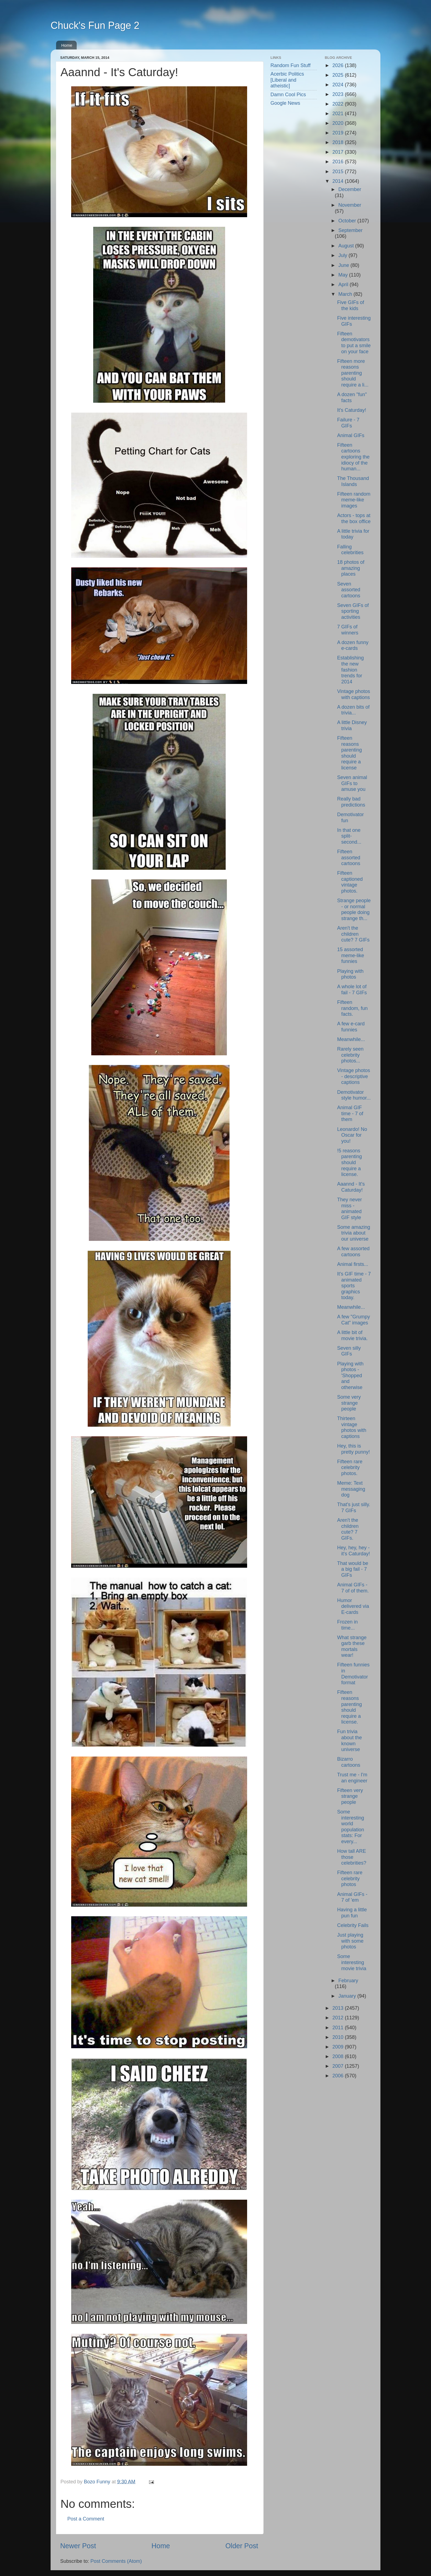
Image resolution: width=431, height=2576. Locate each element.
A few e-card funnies (350, 1026)
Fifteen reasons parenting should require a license (349, 753)
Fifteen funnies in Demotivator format (353, 1673)
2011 (338, 2027)
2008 (338, 2056)
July (343, 255)
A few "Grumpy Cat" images (353, 1320)
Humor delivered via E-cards (353, 1606)
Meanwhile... (351, 1039)
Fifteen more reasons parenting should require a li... (352, 373)
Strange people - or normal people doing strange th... (354, 909)
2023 (338, 94)
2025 (338, 75)
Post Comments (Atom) (116, 2561)
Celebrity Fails (352, 1925)
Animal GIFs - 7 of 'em (352, 1897)
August (346, 246)
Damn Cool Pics (288, 94)
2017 (338, 152)
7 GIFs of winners (347, 630)
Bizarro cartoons (348, 1762)
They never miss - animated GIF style (349, 1208)
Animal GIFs (350, 435)
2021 (338, 113)
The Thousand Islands (353, 481)
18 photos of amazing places (350, 568)
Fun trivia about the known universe (349, 1740)
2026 (338, 65)
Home (66, 45)
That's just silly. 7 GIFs (353, 1507)
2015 (338, 171)
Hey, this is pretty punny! (353, 1449)
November (349, 205)
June (344, 265)
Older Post (241, 2546)
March (345, 294)
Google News (285, 103)
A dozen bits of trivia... (353, 710)
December (349, 189)
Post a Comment (85, 2519)
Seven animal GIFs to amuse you (352, 783)
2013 (338, 2008)
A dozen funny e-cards (352, 645)
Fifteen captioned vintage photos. (350, 882)
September (350, 230)
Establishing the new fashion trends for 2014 (350, 669)
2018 (338, 142)
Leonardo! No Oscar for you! (352, 1135)
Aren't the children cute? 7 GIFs (353, 934)
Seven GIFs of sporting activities (353, 611)
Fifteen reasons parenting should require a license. (349, 1707)
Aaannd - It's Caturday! (351, 1187)
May (343, 275)
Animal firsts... (352, 1264)
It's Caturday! (351, 410)
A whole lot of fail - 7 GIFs (352, 989)
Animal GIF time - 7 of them (350, 1113)
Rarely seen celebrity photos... (350, 1055)
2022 (338, 104)
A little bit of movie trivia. (352, 1335)
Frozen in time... (347, 1625)
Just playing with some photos (350, 1941)
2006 (338, 2075)
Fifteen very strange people (350, 1796)
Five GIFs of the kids (350, 305)
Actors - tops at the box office (354, 518)
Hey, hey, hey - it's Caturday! (353, 1550)
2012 (338, 2017)
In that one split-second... (349, 836)
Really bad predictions (351, 802)
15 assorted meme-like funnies (350, 955)
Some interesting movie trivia (351, 1962)
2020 (338, 123)
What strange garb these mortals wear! (351, 1646)
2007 (338, 2066)
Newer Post (78, 2546)
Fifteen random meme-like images (353, 500)
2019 (338, 133)
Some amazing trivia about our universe (353, 1233)
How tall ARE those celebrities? (351, 1857)
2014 (338, 181)
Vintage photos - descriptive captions (353, 1076)
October (347, 220)
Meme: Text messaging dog (351, 1489)
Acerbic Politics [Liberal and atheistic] (287, 80)
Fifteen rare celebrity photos (349, 1878)
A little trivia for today (353, 534)
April (344, 284)
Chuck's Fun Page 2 (95, 25)
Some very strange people (349, 1403)
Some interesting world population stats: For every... (350, 1826)
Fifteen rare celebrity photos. (349, 1467)
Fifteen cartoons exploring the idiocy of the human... (353, 456)
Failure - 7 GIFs (348, 423)
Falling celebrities (350, 550)
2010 (338, 2037)
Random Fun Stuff (290, 65)
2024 (338, 84)
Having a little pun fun (352, 1912)
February (348, 1980)
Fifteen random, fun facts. (352, 1008)
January (347, 1996)
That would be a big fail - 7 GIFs (352, 1569)
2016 (338, 161)
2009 (338, 2047)
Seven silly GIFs (349, 1351)
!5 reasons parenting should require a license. (349, 1162)
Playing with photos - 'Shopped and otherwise (350, 1375)
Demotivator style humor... (354, 1095)
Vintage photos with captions (353, 694)
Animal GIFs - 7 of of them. (353, 1588)
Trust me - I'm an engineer (352, 1777)
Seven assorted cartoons (348, 589)
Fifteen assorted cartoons (348, 857)
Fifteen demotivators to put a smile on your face (354, 342)
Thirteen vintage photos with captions (351, 1427)
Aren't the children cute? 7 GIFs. (347, 1529)
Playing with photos (350, 974)
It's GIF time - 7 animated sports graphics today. (354, 1285)
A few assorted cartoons (353, 1251)
